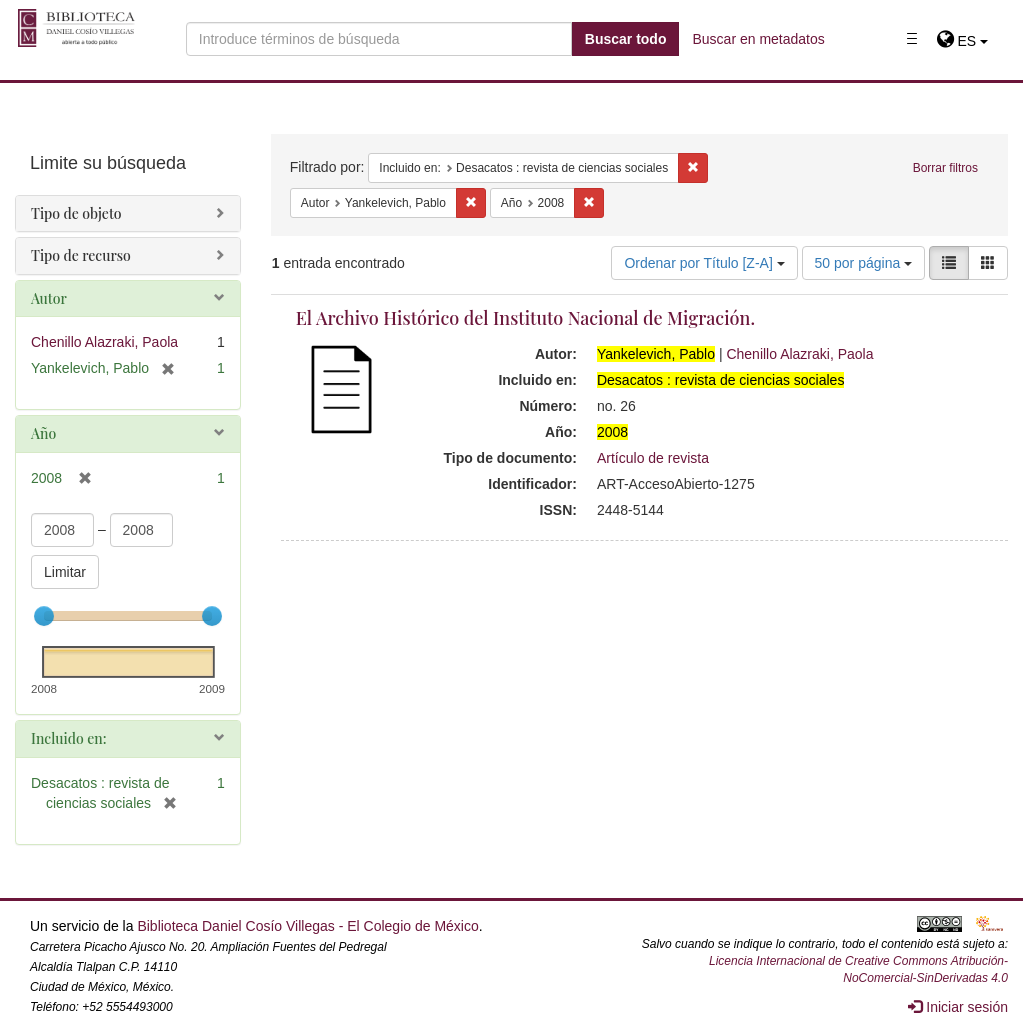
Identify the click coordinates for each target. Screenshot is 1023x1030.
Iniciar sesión (958, 1007)
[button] (962, 41)
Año (43, 433)
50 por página (864, 263)
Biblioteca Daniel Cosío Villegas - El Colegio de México (307, 926)
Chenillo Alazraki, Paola (799, 354)
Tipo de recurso (81, 255)
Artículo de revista (653, 458)
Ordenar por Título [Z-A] (704, 263)
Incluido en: (68, 738)
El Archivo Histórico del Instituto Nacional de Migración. (525, 318)
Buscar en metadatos (758, 39)
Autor (49, 298)
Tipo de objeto (76, 213)
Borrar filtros (945, 168)
